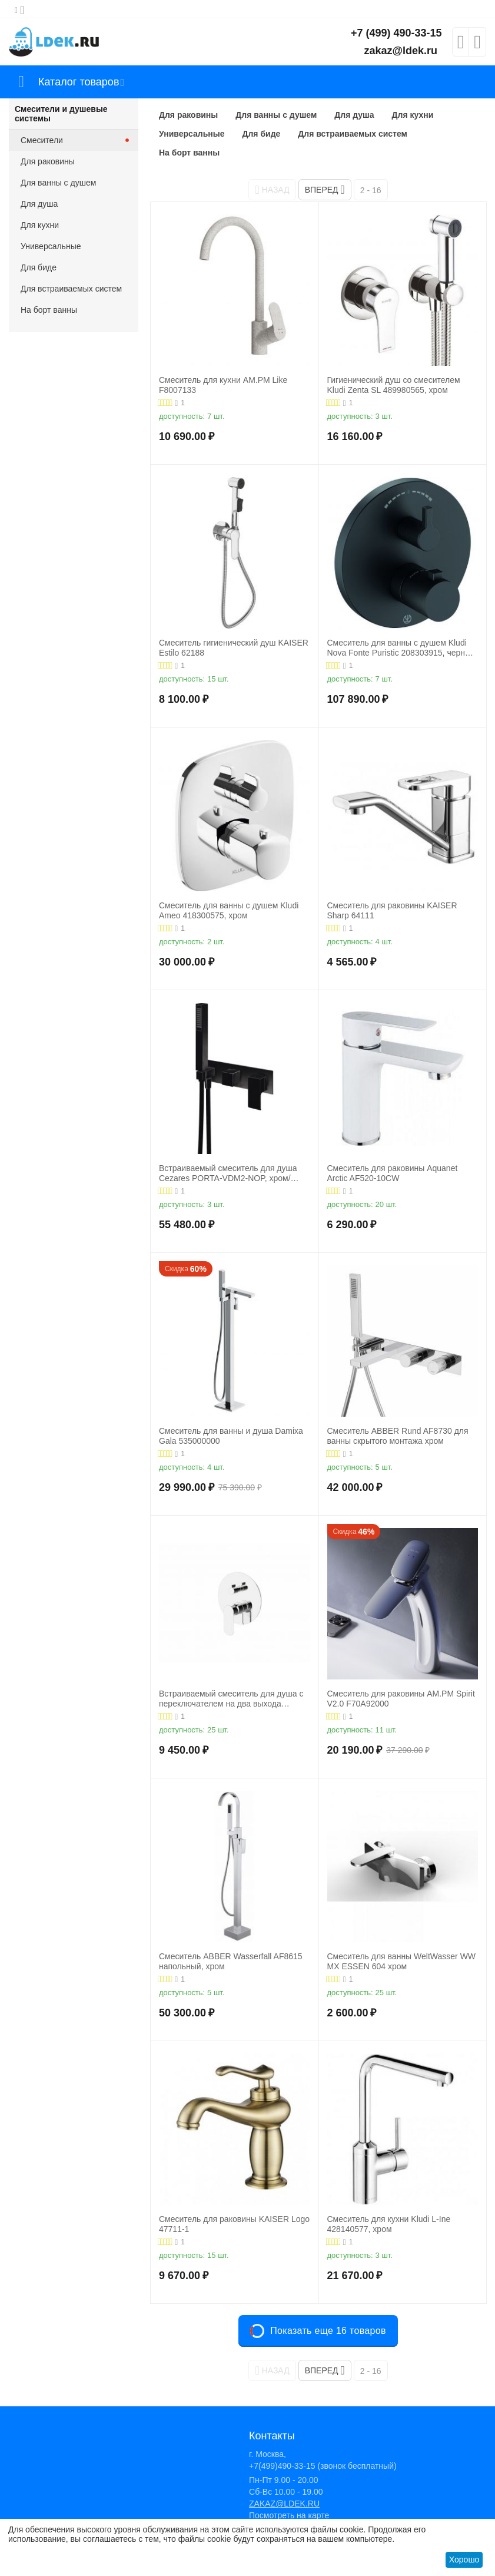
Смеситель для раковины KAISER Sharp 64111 (392, 910)
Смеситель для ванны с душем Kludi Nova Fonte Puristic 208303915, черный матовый (401, 648)
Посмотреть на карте (289, 2515)
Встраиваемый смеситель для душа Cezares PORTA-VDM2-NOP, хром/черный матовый (228, 1173)
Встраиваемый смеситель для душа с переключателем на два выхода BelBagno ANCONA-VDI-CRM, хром (231, 1699)
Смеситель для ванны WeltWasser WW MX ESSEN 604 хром (401, 1961)
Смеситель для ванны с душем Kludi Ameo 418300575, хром (228, 910)
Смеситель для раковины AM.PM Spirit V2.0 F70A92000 (401, 1698)
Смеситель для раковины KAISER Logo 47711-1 (234, 2224)
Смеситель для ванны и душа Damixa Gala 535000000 (231, 1436)
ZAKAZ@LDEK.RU (284, 2503)
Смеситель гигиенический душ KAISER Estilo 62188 (233, 647)
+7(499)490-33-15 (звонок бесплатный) (323, 2466)
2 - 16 (370, 190)
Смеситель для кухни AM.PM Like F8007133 (223, 385)
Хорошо (464, 2559)
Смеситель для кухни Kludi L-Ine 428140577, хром (389, 2224)
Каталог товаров (78, 82)
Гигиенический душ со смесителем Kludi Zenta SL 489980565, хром (393, 385)
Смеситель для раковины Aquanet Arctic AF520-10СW (392, 1173)
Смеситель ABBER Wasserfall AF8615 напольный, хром (231, 1961)
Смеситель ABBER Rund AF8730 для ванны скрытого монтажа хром (398, 1436)
